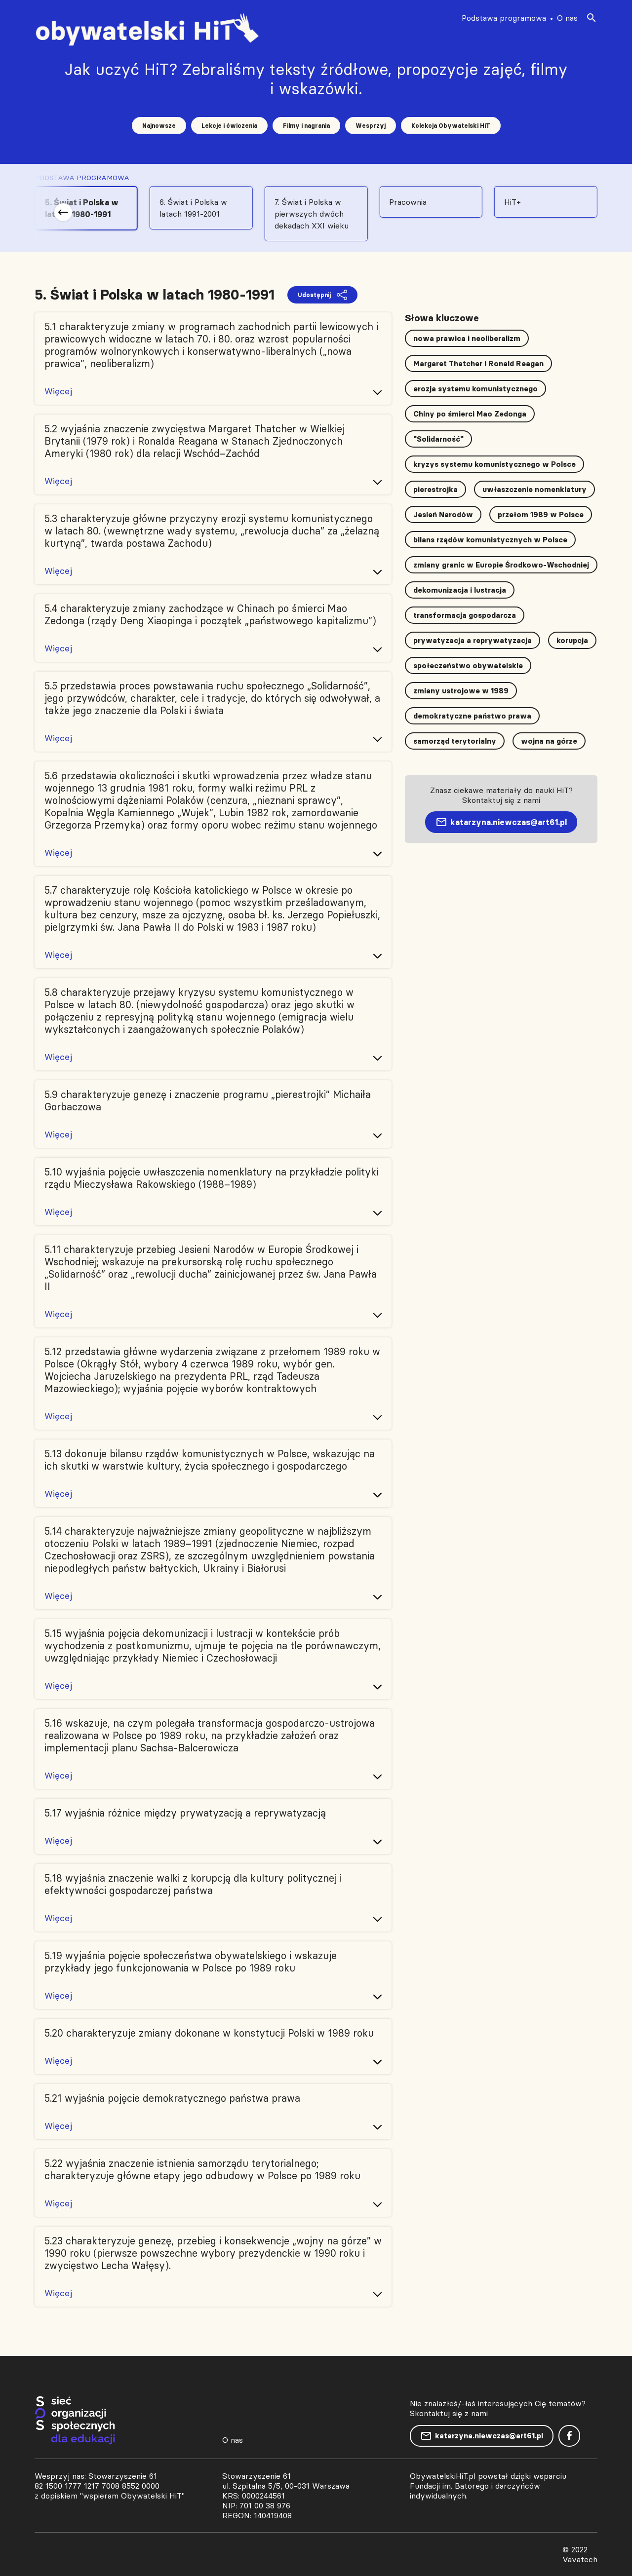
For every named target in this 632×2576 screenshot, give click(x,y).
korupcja (572, 640)
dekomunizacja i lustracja (459, 590)
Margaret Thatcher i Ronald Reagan (478, 363)
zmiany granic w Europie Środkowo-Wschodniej (501, 564)
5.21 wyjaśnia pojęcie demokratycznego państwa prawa (172, 2098)
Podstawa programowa (504, 18)
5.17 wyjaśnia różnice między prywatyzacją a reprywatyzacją (185, 1813)
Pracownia (408, 202)
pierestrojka (435, 489)
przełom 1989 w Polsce (541, 514)
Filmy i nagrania (306, 125)
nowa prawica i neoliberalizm (466, 338)
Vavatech (579, 2559)
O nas (567, 18)
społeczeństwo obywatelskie (468, 665)
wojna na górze (549, 741)
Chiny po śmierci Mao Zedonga (469, 413)
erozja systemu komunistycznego (475, 388)
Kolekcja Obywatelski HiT (450, 125)
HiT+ (512, 202)
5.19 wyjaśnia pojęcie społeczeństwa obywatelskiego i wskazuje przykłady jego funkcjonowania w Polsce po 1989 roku (190, 1961)
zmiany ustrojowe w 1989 (461, 690)
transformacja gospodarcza (464, 615)
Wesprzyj (371, 125)
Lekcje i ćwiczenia (229, 125)
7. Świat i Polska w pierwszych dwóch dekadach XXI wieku (312, 213)
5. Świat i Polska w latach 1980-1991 (81, 208)
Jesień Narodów (443, 514)
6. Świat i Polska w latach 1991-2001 (193, 208)
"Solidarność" (438, 439)
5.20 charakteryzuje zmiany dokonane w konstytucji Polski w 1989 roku (209, 2033)
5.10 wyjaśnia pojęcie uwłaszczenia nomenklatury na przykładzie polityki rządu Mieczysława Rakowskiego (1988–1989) (211, 1178)
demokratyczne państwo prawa (472, 715)
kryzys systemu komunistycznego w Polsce (494, 464)
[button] (63, 212)
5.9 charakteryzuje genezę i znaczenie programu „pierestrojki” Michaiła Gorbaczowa (207, 1100)
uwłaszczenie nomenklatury (534, 489)
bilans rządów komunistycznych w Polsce (490, 539)
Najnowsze (159, 125)
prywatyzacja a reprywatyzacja (472, 640)
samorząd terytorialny (454, 741)
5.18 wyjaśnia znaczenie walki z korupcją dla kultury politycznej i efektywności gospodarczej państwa (193, 1884)
